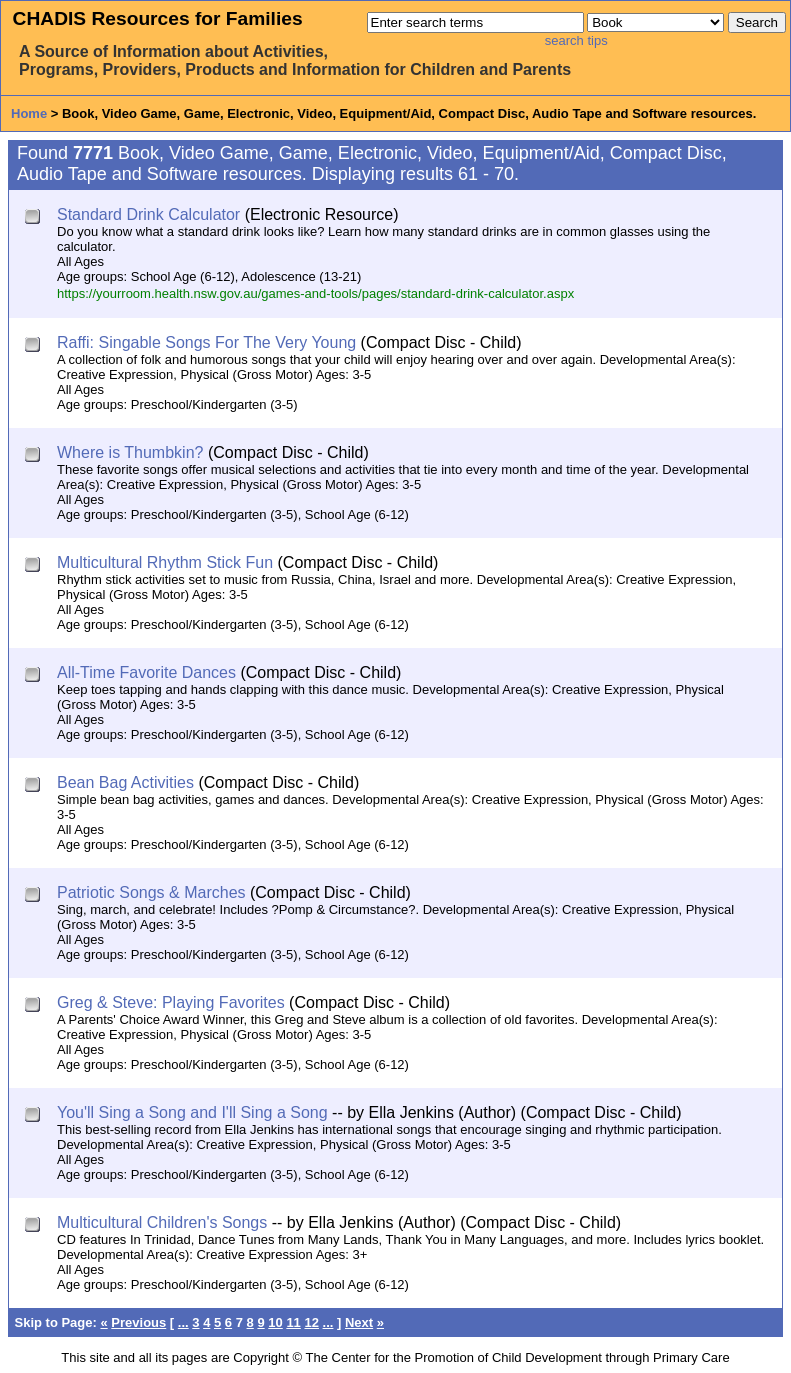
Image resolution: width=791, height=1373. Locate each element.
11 (293, 1322)
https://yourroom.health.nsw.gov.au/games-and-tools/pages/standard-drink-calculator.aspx (315, 293)
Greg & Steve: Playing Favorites (171, 1002)
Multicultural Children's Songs (162, 1222)
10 (275, 1322)
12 (311, 1322)
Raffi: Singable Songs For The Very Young (206, 342)
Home (29, 113)
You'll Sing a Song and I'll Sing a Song (192, 1112)
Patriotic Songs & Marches (151, 892)
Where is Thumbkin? (130, 452)
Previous (138, 1322)
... (183, 1322)
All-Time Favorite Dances (146, 672)
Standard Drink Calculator (148, 214)
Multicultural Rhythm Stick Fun (165, 562)
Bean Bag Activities (125, 782)
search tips (576, 40)
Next (359, 1322)
